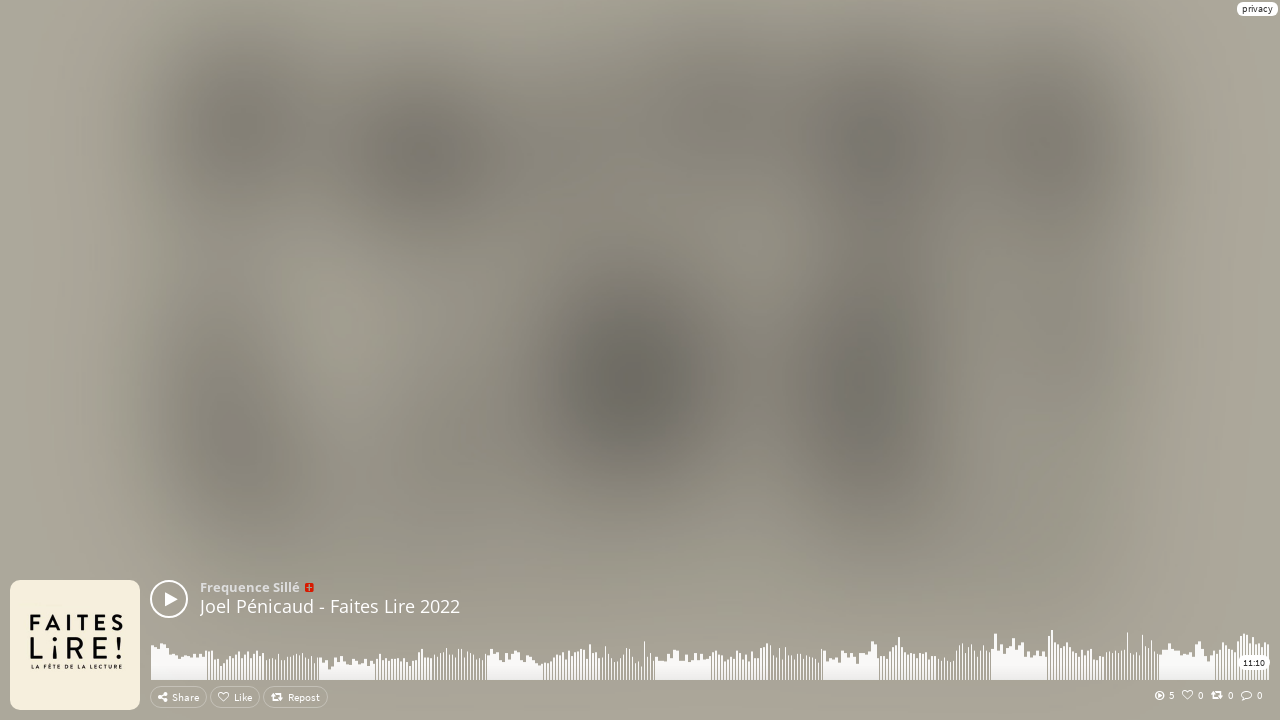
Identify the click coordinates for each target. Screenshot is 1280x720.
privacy (1257, 8)
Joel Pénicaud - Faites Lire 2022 (330, 606)
